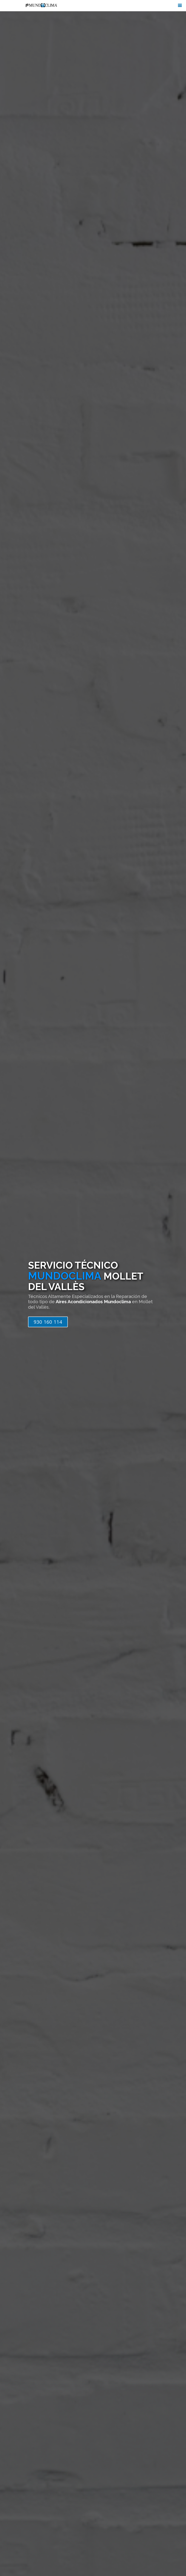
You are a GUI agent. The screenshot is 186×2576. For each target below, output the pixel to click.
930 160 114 (48, 1322)
